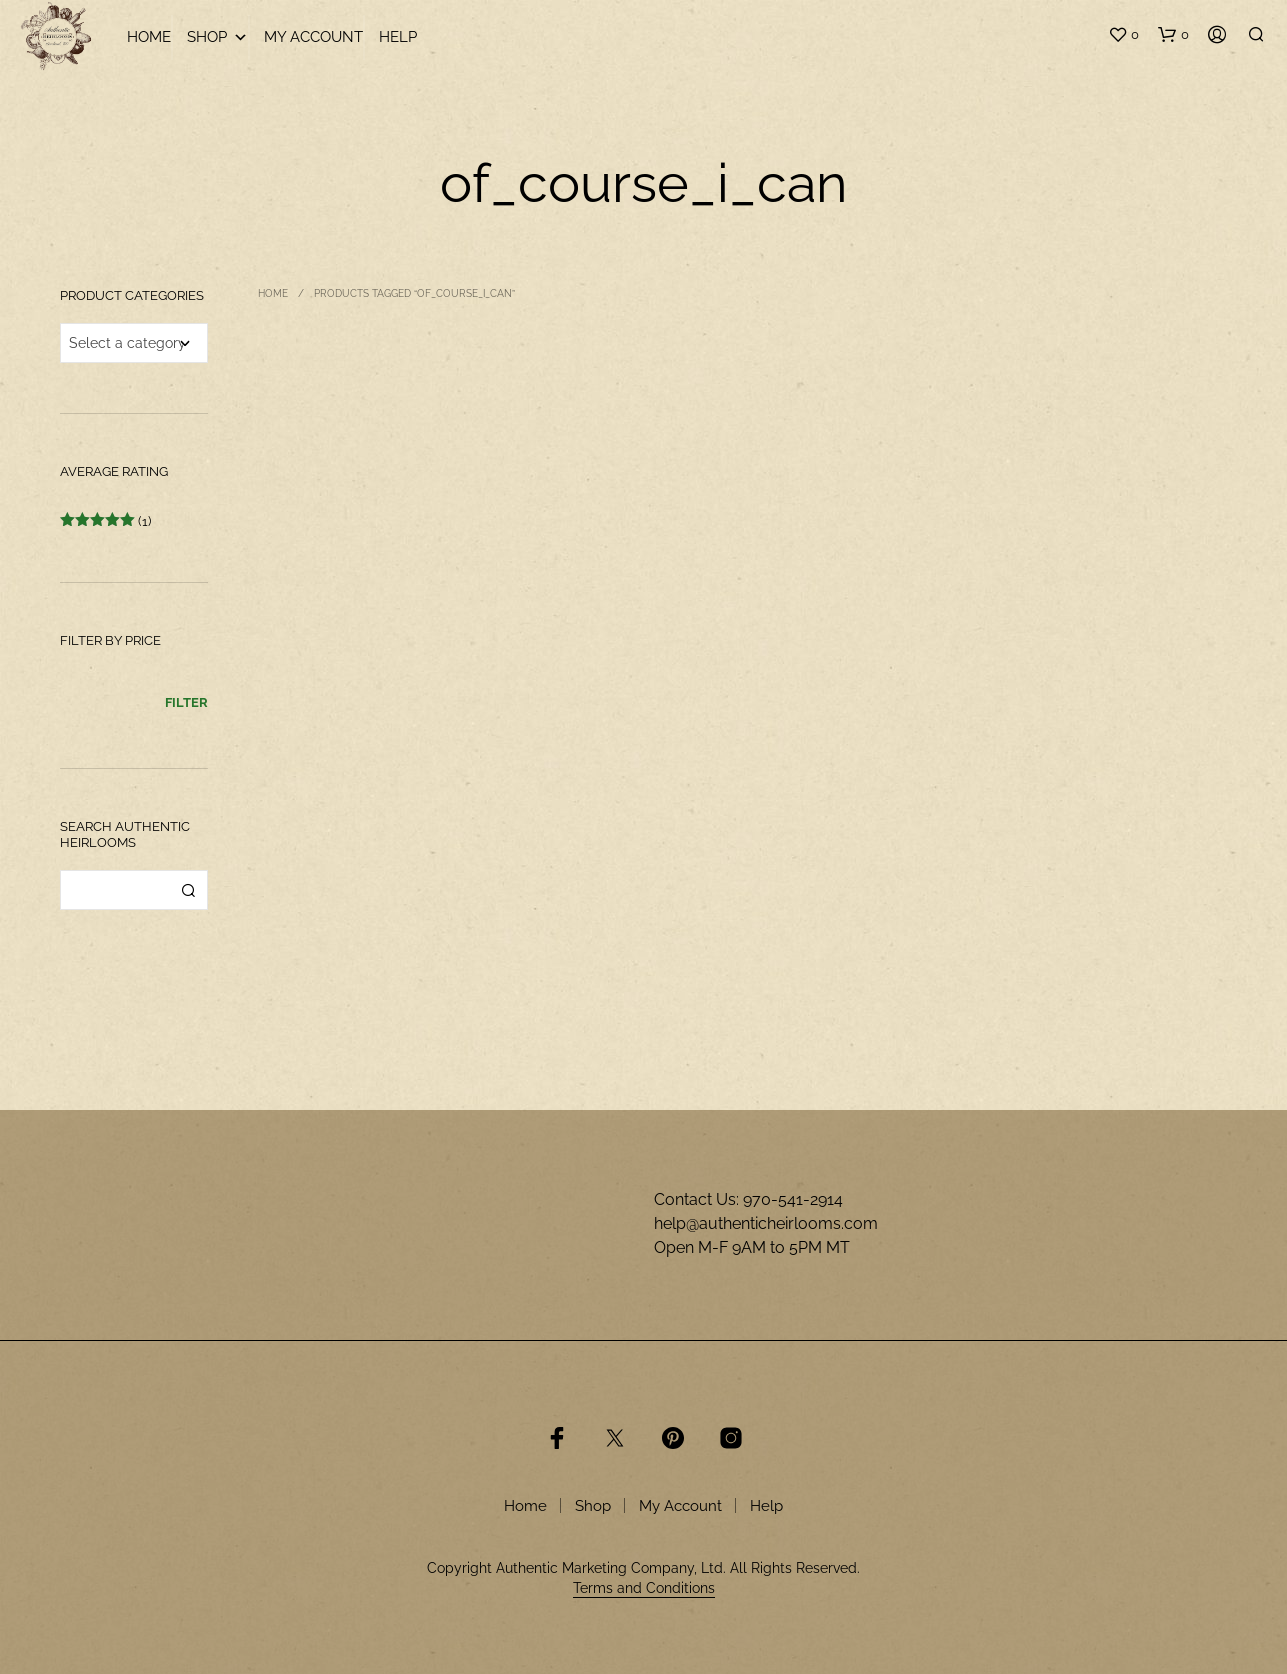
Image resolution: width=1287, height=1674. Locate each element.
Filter (186, 702)
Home (149, 37)
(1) (105, 521)
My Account (313, 37)
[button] (1123, 35)
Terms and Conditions (644, 1588)
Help (398, 37)
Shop (217, 37)
